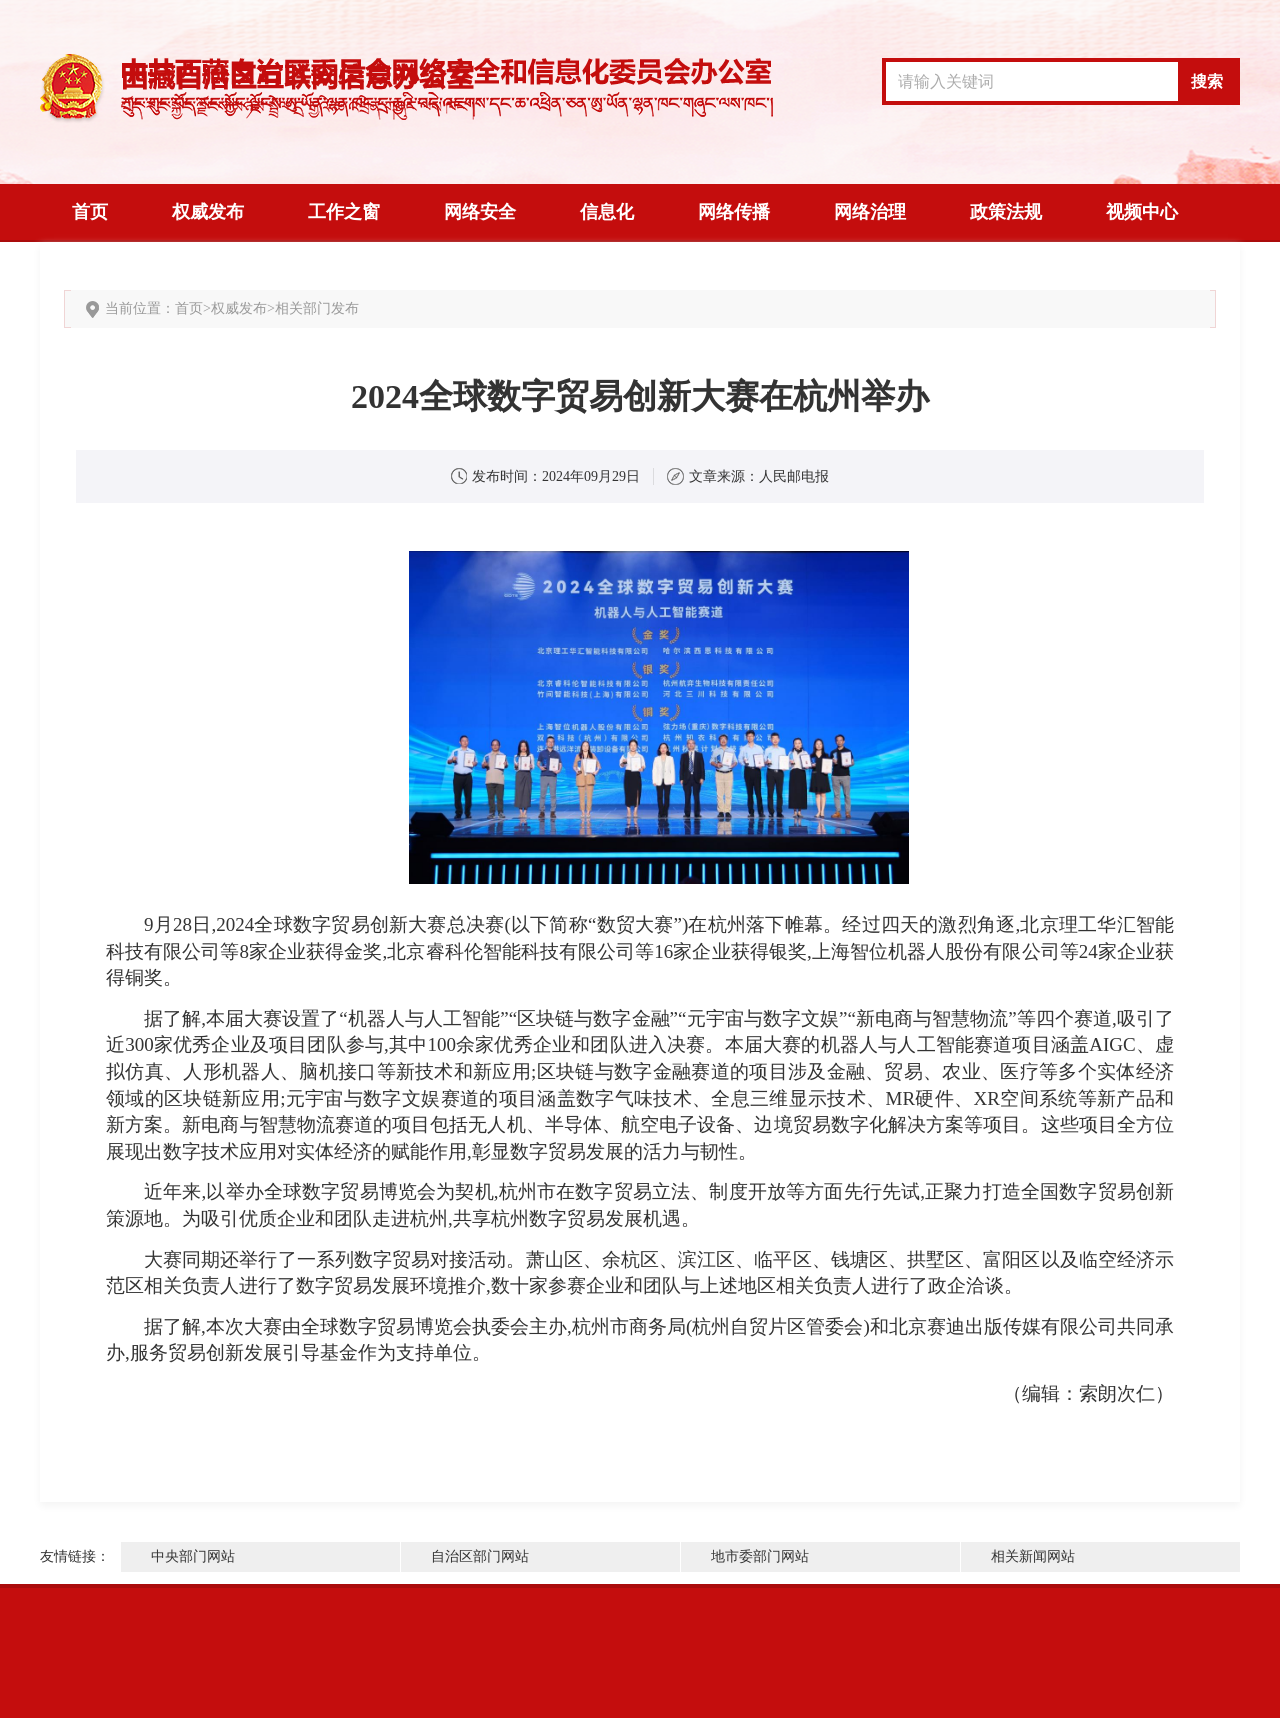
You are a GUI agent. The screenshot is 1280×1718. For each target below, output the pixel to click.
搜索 (1207, 81)
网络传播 (734, 212)
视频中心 (1142, 212)
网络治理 (870, 212)
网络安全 (480, 212)
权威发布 (208, 212)
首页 (90, 212)
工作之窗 (344, 212)
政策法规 (1006, 212)
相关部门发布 (317, 308)
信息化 (607, 212)
